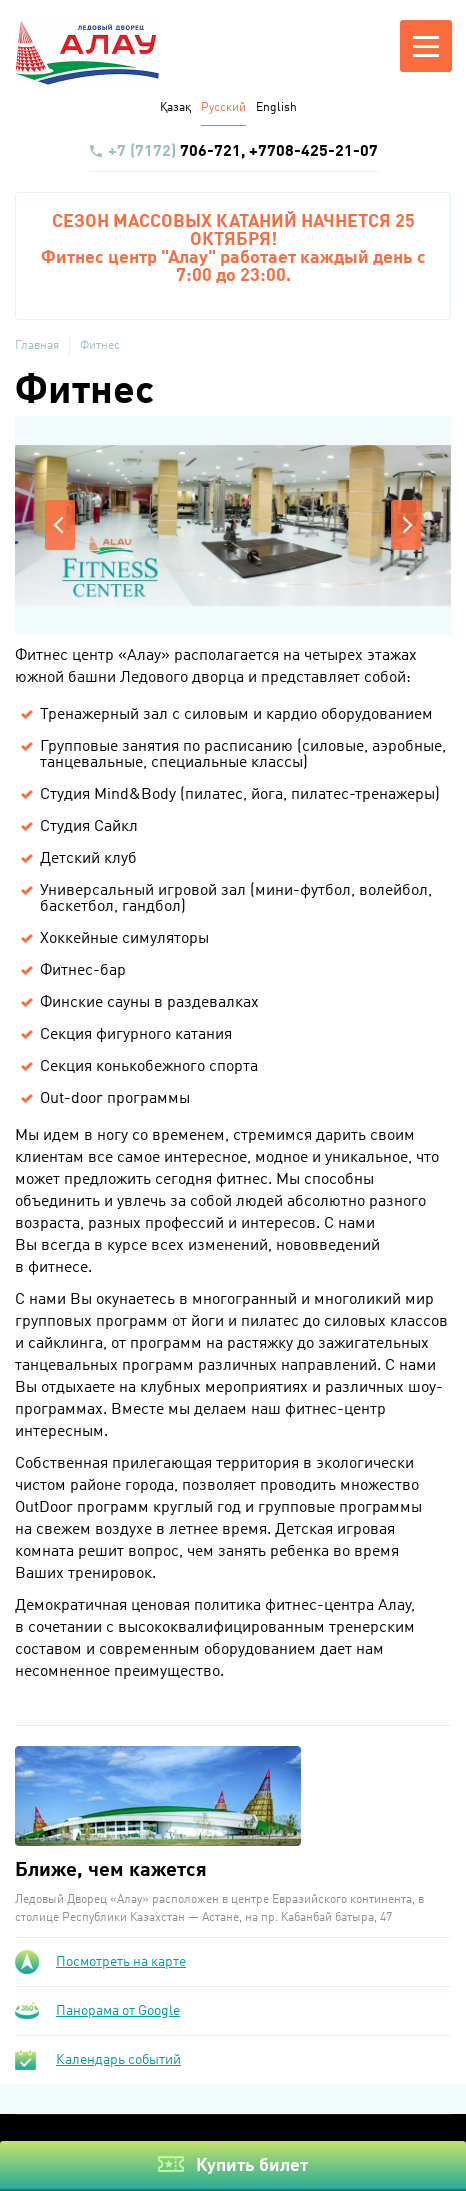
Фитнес (100, 346)
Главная (37, 346)
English (276, 108)
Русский (223, 108)
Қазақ (175, 108)
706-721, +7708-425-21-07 (233, 152)
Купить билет (252, 2166)
